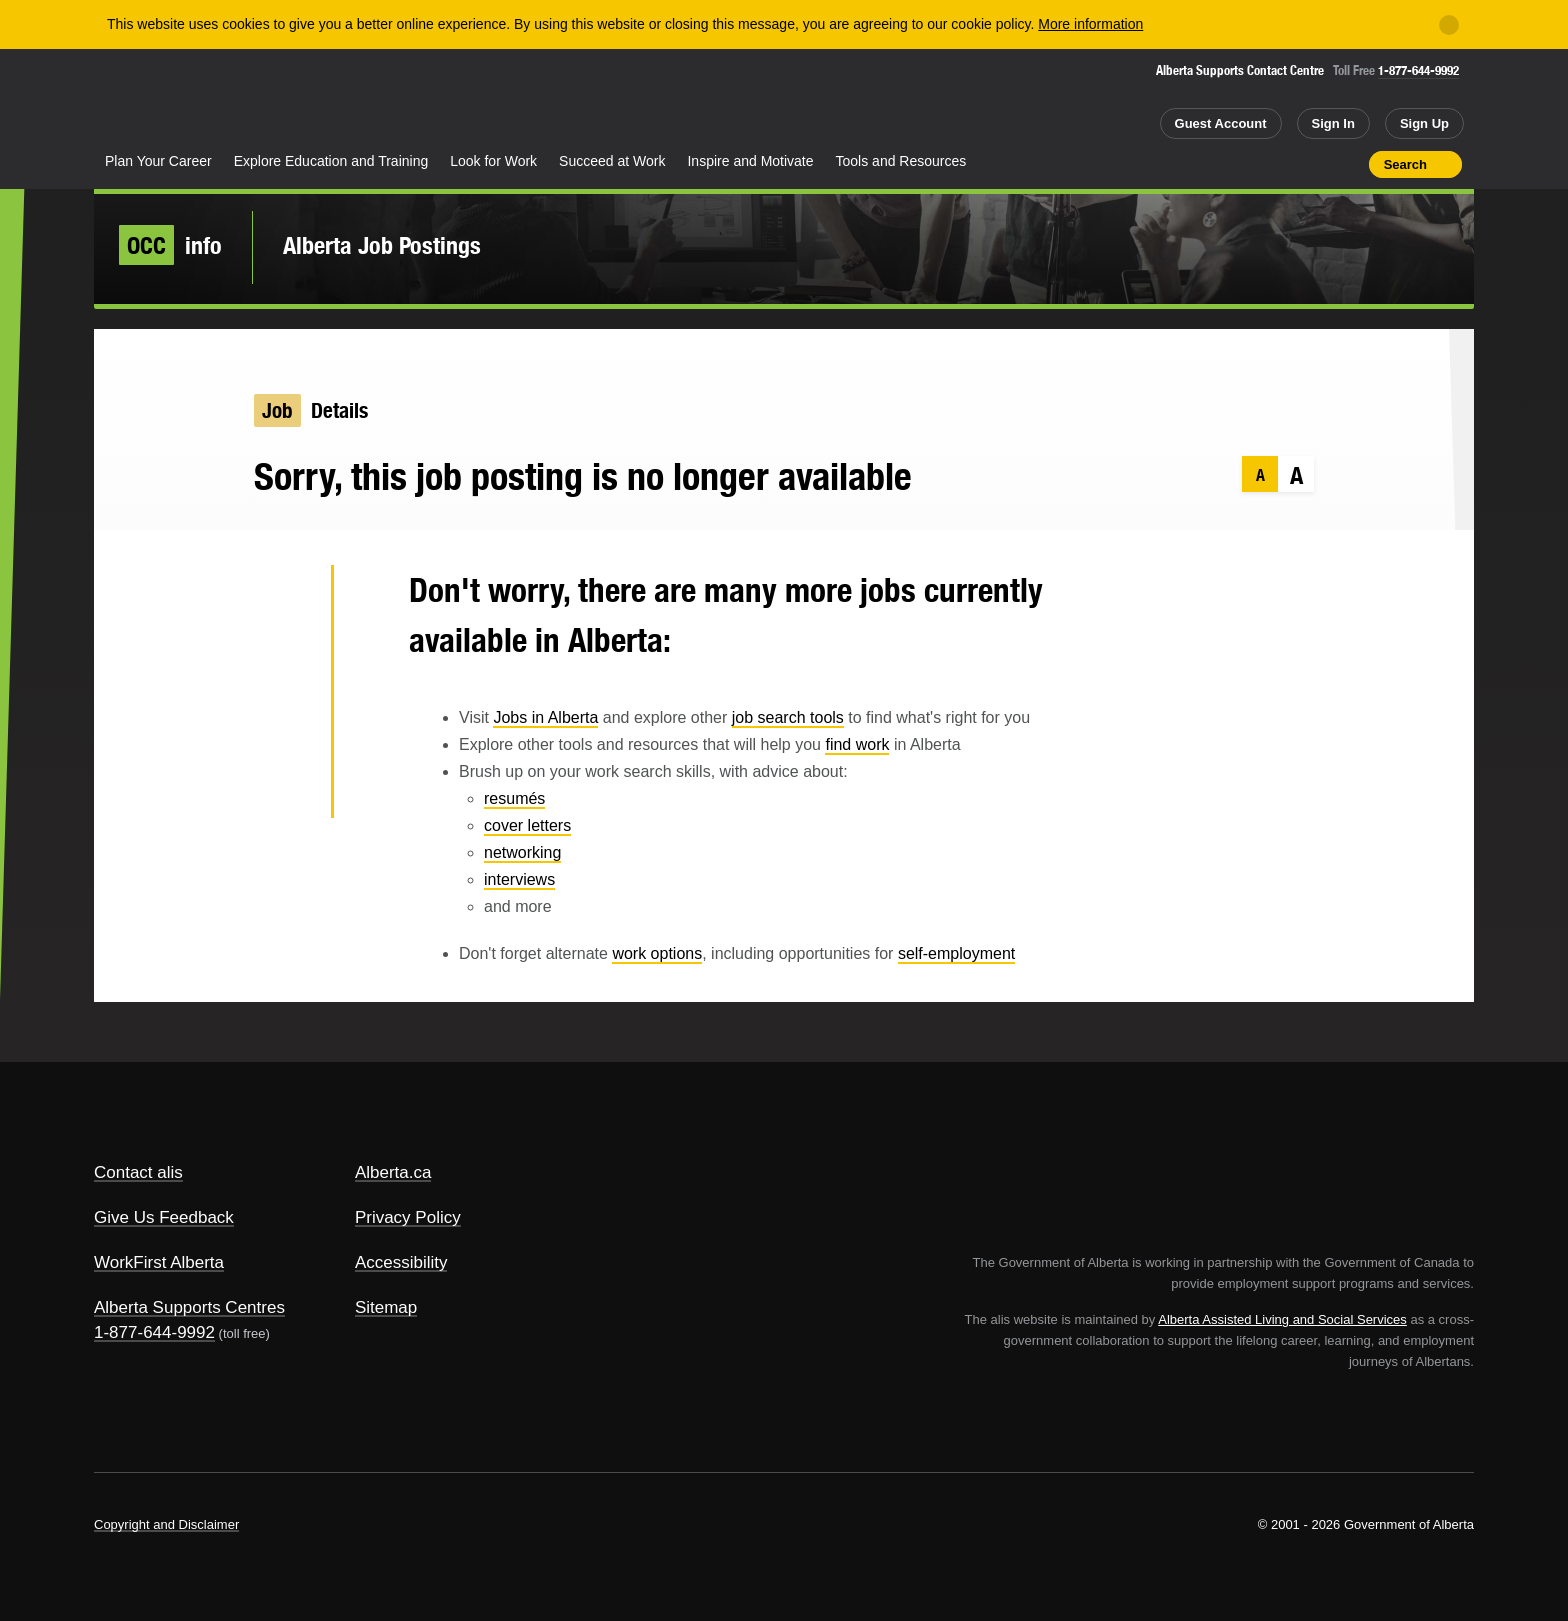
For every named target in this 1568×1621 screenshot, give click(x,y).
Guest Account (1221, 123)
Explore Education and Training (331, 161)
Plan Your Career (158, 161)
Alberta (173, 101)
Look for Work (493, 161)
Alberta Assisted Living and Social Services (1282, 1319)
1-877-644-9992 (1418, 70)
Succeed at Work (612, 161)
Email (283, 790)
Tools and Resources (901, 161)
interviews (519, 879)
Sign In (1333, 123)
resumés (514, 798)
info (170, 245)
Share (1240, 164)
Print (1347, 164)
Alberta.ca (393, 1172)
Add (1276, 164)
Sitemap (386, 1307)
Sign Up (1424, 123)
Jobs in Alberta (545, 717)
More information (1090, 24)
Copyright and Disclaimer (166, 1524)
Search (1405, 164)
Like (1311, 163)
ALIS (309, 98)
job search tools (788, 717)
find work (857, 744)
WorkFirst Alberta (159, 1262)
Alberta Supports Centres (189, 1307)
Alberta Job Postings (382, 245)
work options (657, 953)
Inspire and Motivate (750, 161)
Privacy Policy (408, 1217)
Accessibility (401, 1262)
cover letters (527, 825)
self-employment (956, 953)
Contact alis (138, 1172)
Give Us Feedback (164, 1217)
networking (522, 852)
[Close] (1449, 25)
